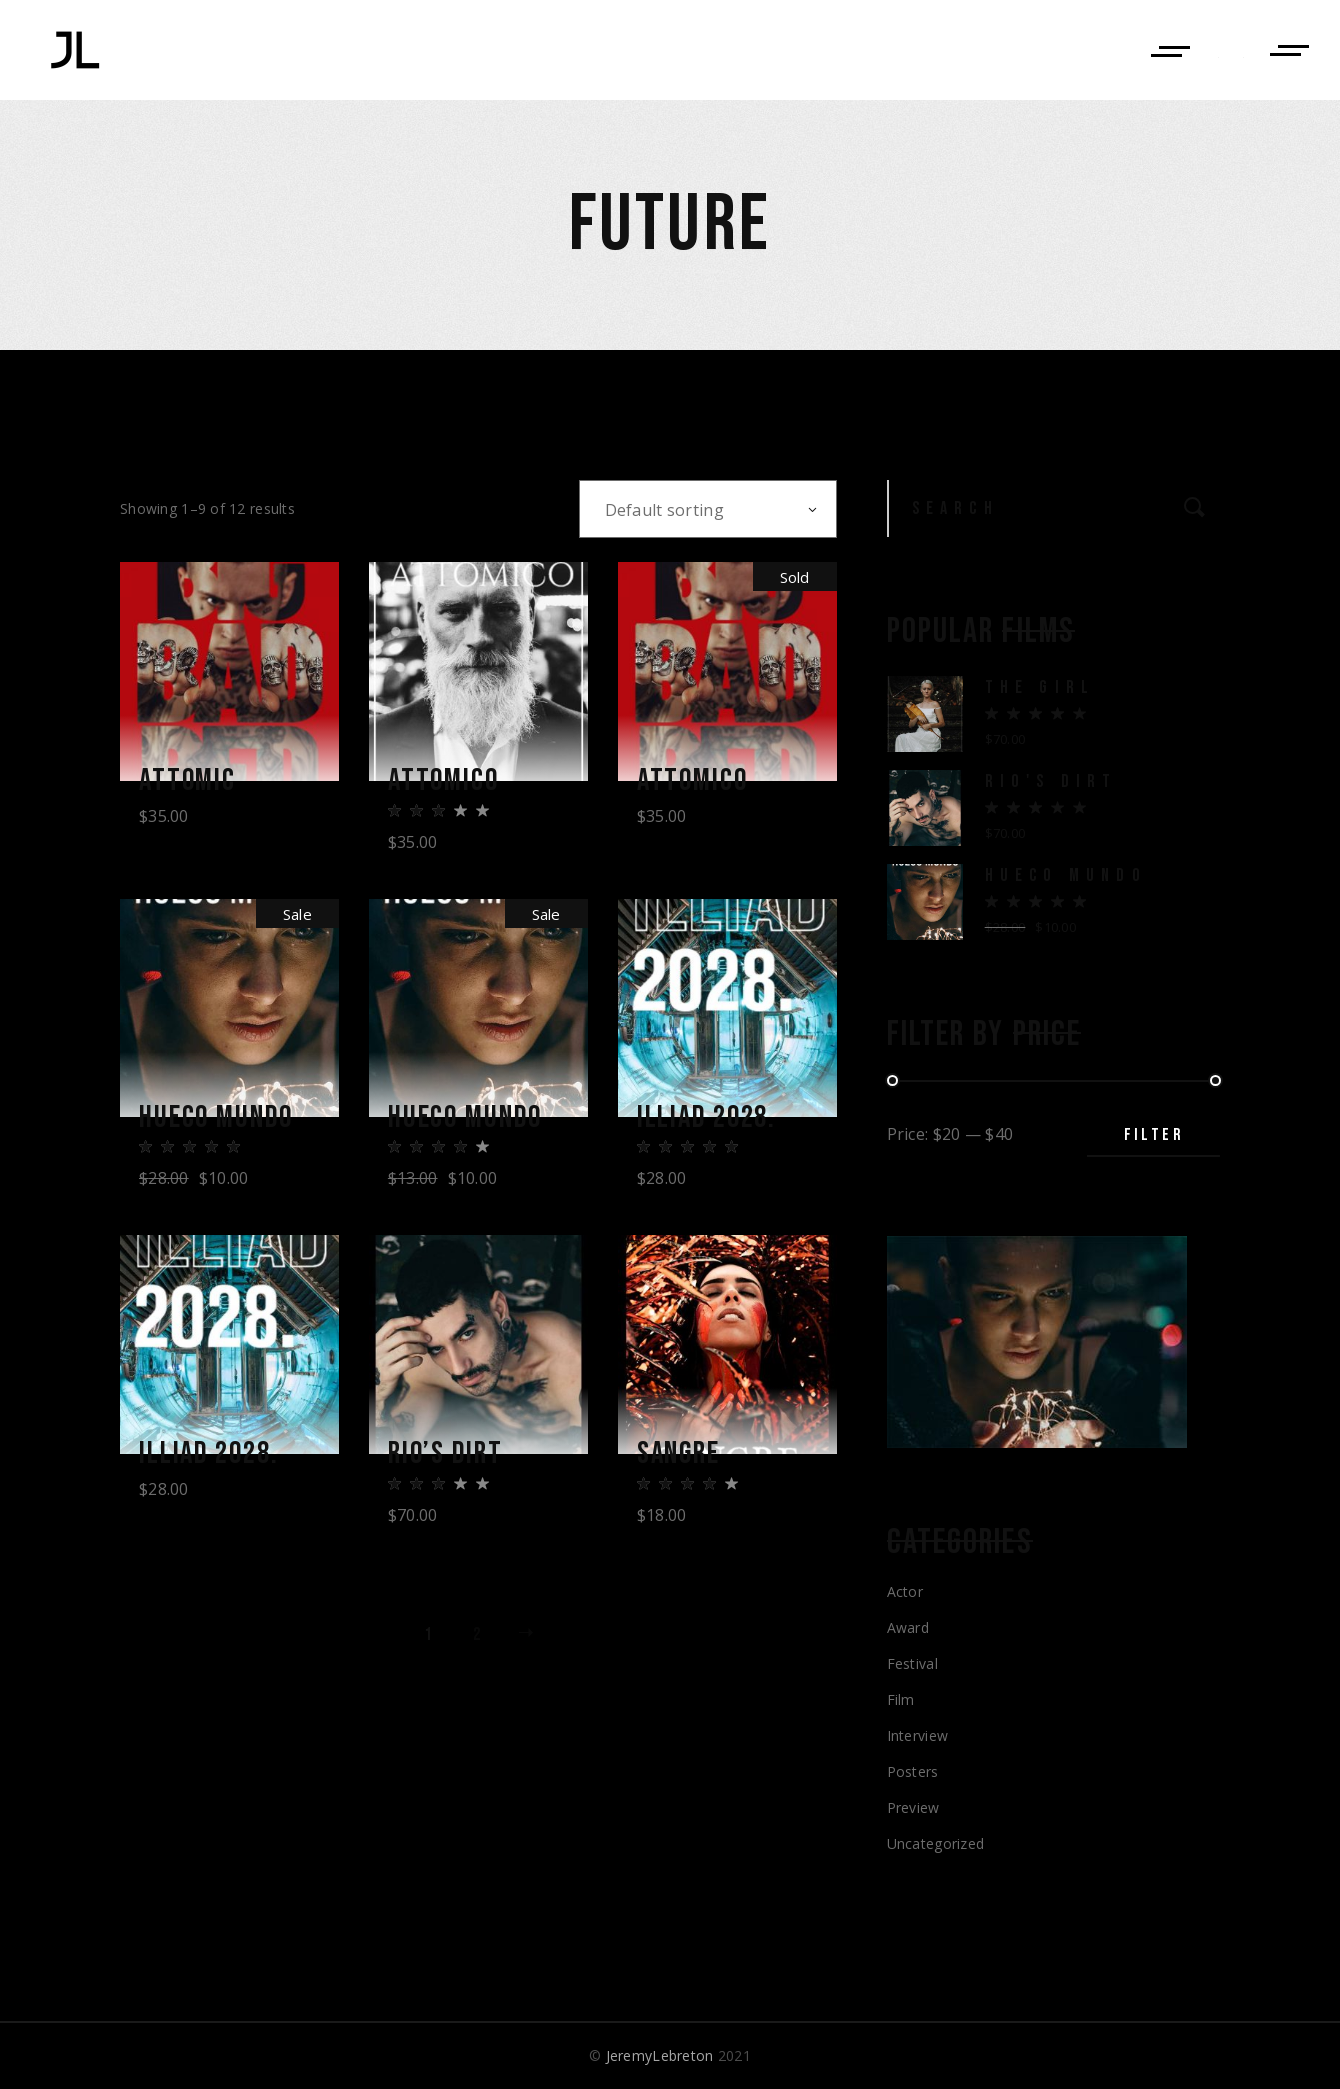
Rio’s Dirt (451, 1459)
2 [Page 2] (476, 1641)
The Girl (1040, 687)
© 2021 (670, 2055)
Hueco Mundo (224, 1120)
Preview (913, 1807)
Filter (1153, 1134)
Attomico (449, 781)
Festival (912, 1663)
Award (908, 1627)
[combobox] (708, 509)
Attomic (192, 781)
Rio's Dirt (1051, 781)
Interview (918, 1735)
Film (901, 1699)
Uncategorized (936, 1843)
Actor (905, 1591)
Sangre (684, 1459)
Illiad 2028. (715, 1120)
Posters (913, 1771)
